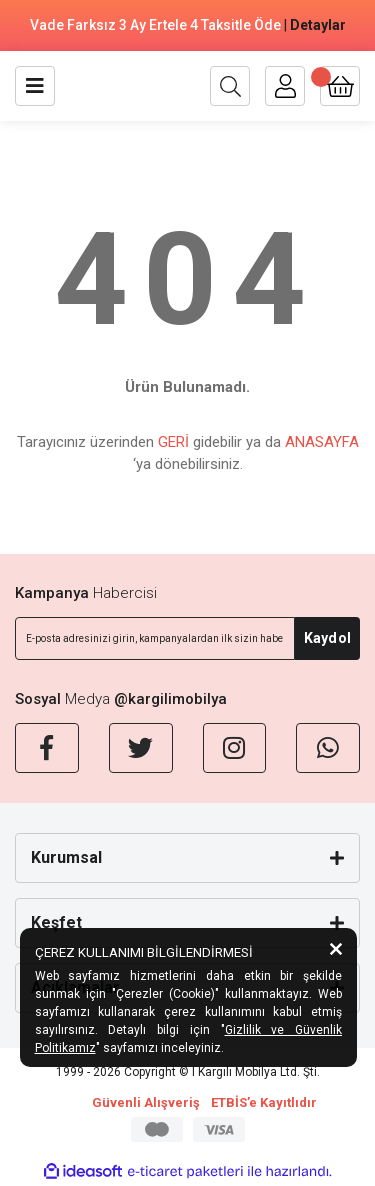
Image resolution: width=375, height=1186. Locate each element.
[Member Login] (285, 86)
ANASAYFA (322, 442)
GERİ (173, 442)
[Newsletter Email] (155, 638)
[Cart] (340, 86)
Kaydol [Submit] (327, 638)
